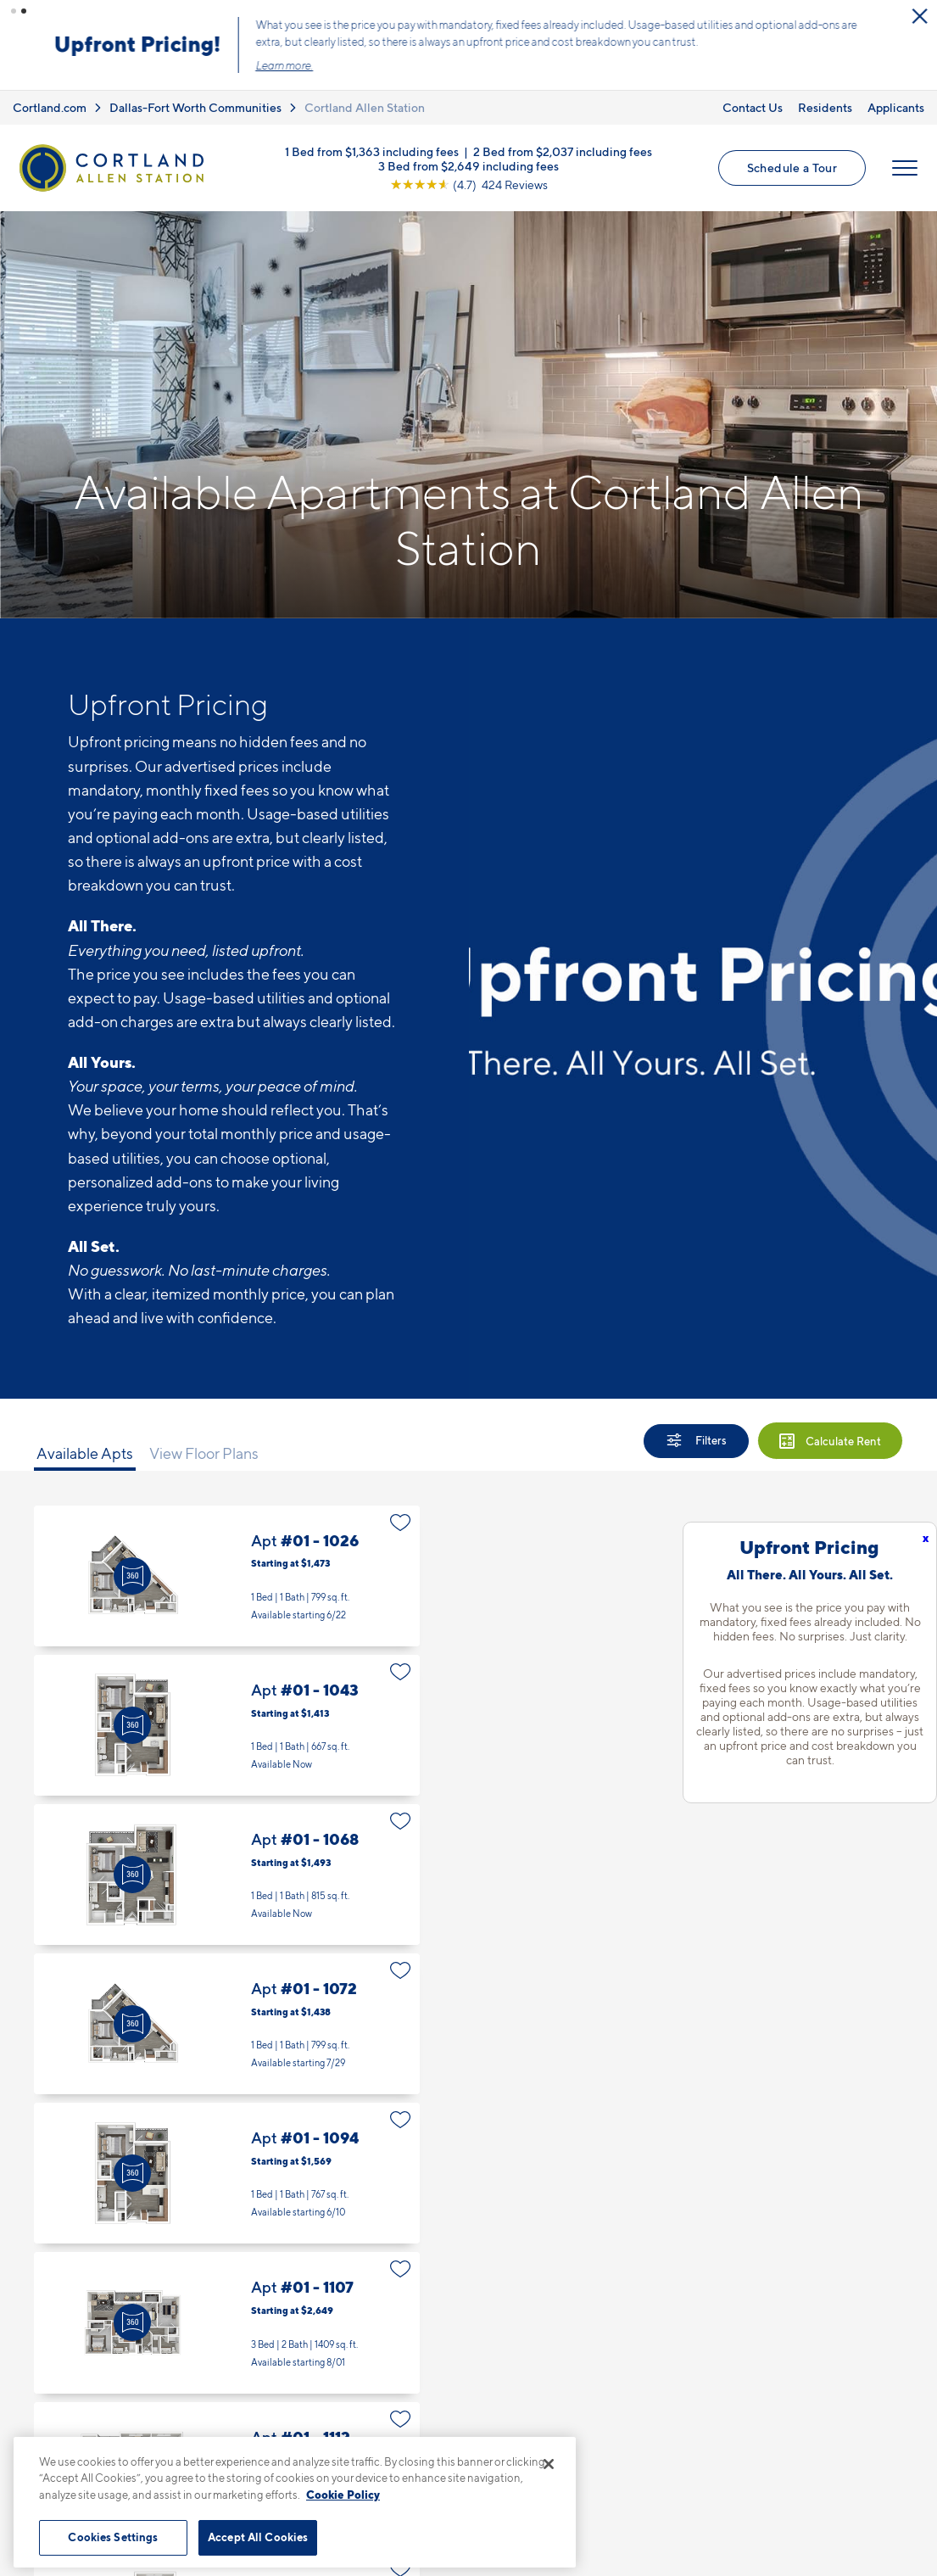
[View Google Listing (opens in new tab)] (469, 183)
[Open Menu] (904, 168)
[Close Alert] (919, 16)
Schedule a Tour (792, 167)
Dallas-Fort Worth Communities (195, 107)
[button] (13, 11)
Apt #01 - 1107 (227, 2322)
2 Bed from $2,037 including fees (562, 150)
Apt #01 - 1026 (227, 1576)
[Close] (548, 2464)
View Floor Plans (204, 1453)
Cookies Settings (113, 2537)
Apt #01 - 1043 (227, 1725)
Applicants (895, 107)
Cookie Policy (343, 2494)
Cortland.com (49, 107)
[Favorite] (400, 1522)
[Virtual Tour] (132, 1576)
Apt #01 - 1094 (227, 2173)
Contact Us (752, 107)
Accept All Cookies (258, 2537)
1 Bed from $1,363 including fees (372, 150)
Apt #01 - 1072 (227, 2023)
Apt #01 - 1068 (227, 1874)
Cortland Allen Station (364, 107)
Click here (625, 57)
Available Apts (84, 1453)
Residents (825, 107)
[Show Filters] (696, 1441)
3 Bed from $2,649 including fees (468, 165)
